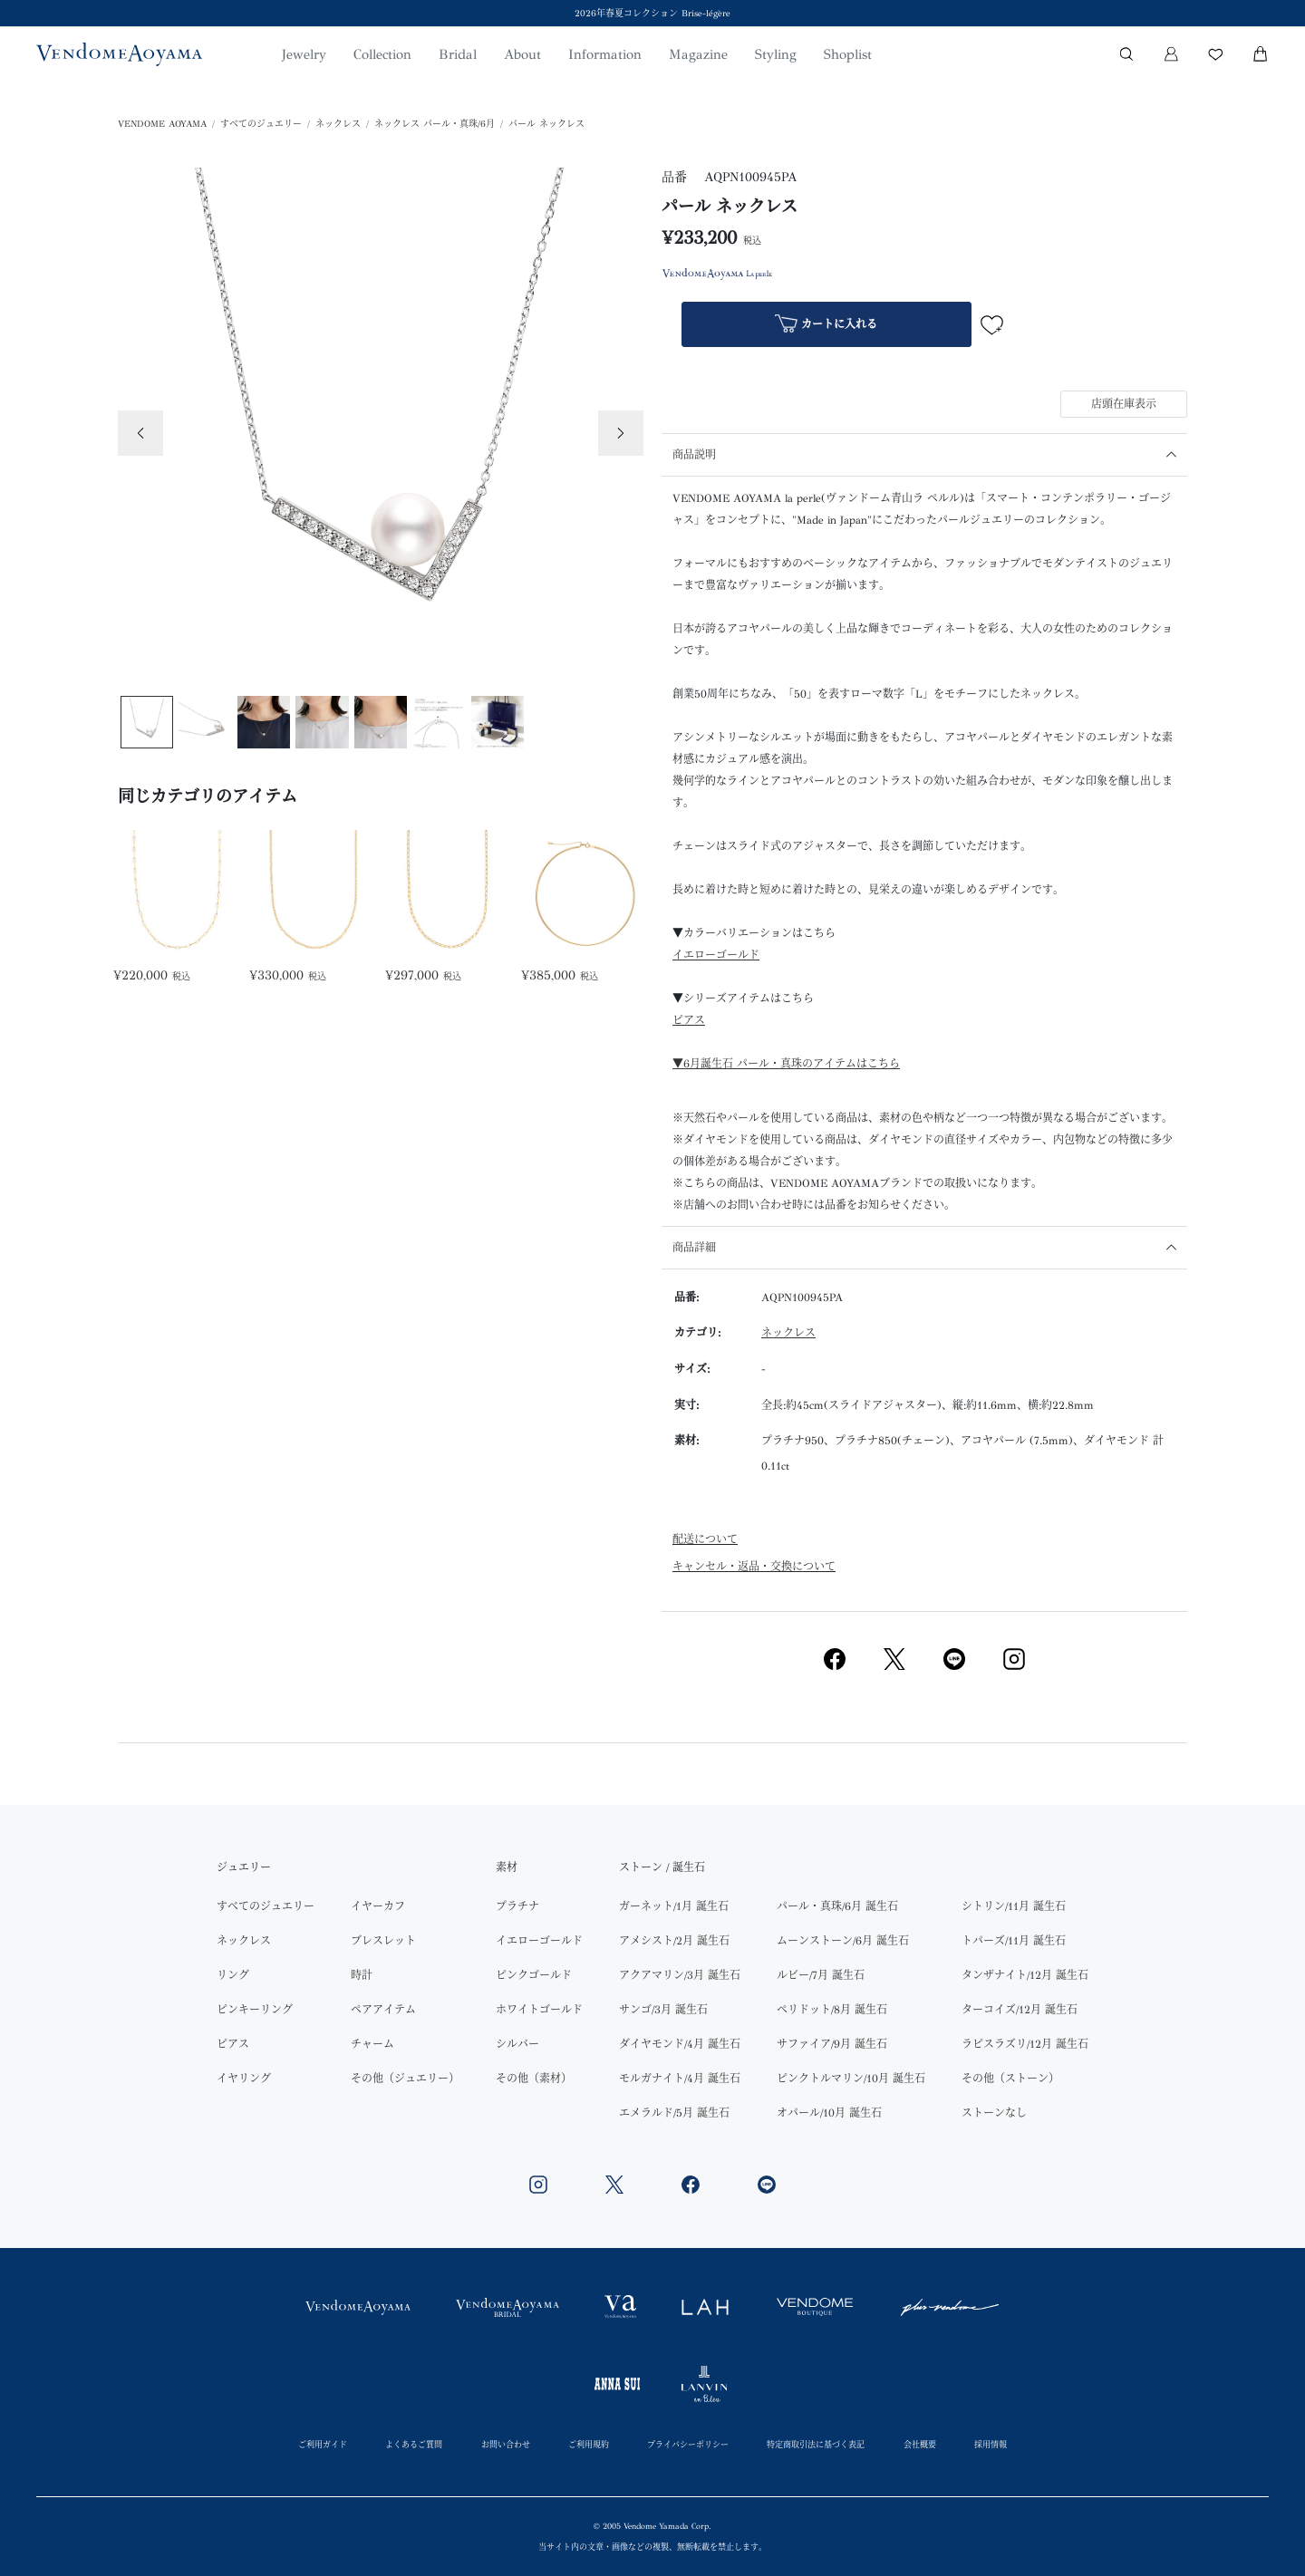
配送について (705, 1539)
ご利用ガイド (322, 2444)
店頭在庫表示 (1123, 404)
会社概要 (920, 2444)
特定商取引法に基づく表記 (816, 2444)
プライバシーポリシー (688, 2444)
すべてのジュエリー (261, 124)
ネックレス (338, 124)
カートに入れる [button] (826, 325)
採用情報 (990, 2444)
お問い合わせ (505, 2444)
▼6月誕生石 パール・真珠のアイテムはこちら (786, 1063)
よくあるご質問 (413, 2444)
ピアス (688, 1020)
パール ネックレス (546, 124)
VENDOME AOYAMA (162, 124)
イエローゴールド (715, 955)
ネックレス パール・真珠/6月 (434, 124)
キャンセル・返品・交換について (754, 1566)
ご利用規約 (588, 2444)
